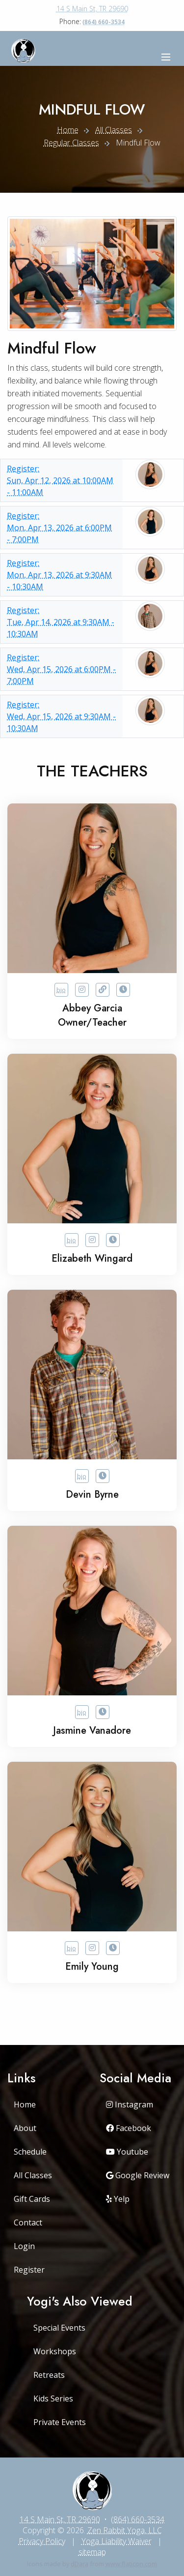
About (25, 2128)
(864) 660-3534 (103, 22)
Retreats (49, 2374)
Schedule (30, 2151)
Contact (28, 2222)
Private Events (59, 2422)
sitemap (92, 2551)
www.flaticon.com (131, 2563)
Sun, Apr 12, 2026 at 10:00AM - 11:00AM (61, 480)
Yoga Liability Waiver (116, 2541)
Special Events (59, 2327)
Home (68, 129)
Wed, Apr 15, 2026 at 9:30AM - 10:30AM (61, 716)
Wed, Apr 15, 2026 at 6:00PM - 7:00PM (61, 668)
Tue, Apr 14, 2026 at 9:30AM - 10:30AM (61, 621)
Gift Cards (32, 2198)
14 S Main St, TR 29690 (92, 8)
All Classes (113, 129)
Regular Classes (71, 142)
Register (29, 2269)
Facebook (128, 2128)
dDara (79, 2563)
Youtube (127, 2151)
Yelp (118, 2198)
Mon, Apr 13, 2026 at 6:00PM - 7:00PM (61, 527)
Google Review (137, 2175)
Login (24, 2246)
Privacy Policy (42, 2541)
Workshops (54, 2351)
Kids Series (53, 2398)
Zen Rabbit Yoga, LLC (124, 2530)
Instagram (129, 2104)
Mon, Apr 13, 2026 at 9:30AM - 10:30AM (61, 574)
